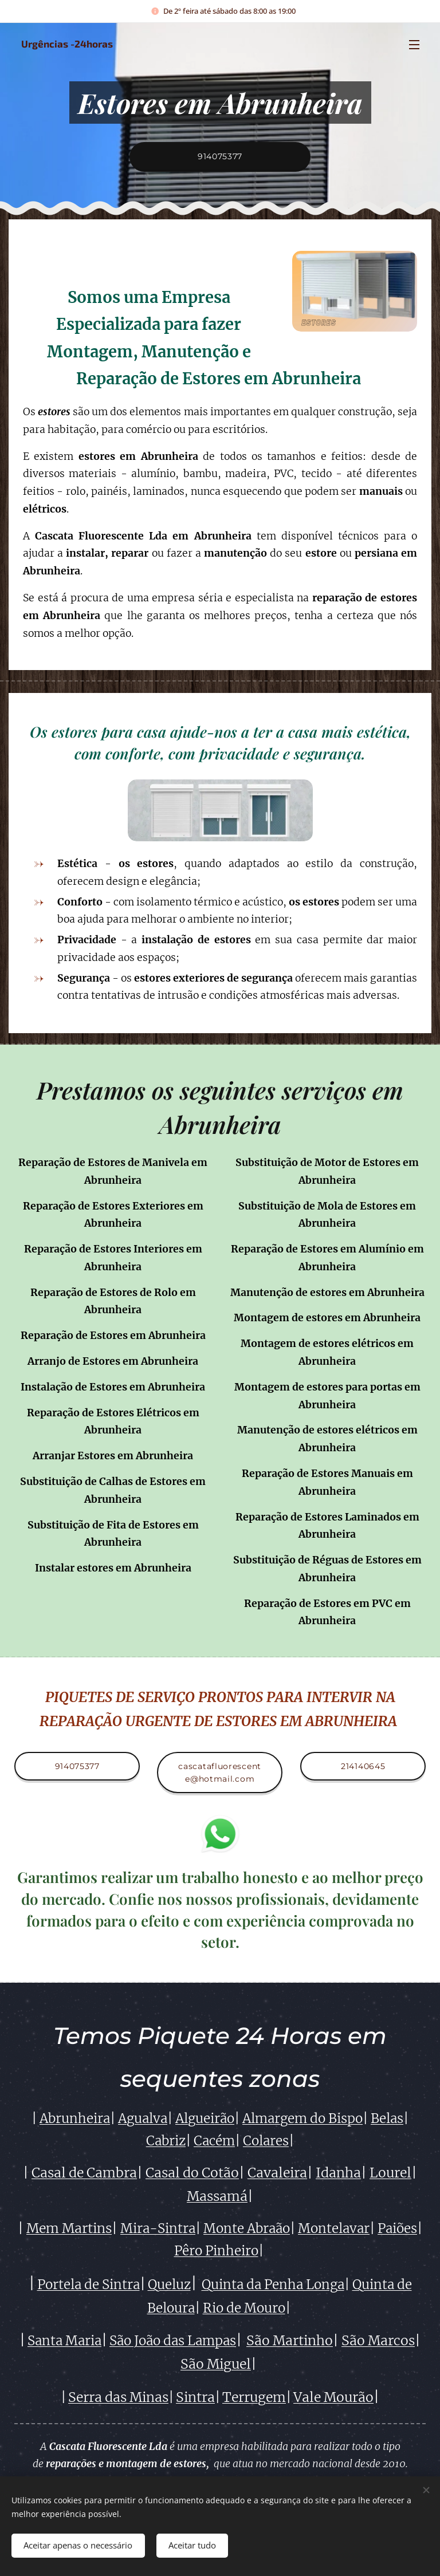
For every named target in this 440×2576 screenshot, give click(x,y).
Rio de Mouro (244, 2309)
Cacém (214, 2141)
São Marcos (378, 2341)
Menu (414, 44)
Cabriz (166, 2141)
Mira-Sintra (157, 2228)
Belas (387, 2118)
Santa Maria (64, 2341)
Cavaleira (277, 2173)
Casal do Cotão (192, 2173)
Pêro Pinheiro (216, 2251)
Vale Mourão (333, 2397)
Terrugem (254, 2397)
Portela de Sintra (88, 2285)
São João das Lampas (172, 2341)
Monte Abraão (246, 2228)
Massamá (217, 2196)
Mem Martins (69, 2228)
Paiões (397, 2228)
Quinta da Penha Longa (273, 2285)
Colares (266, 2141)
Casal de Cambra (84, 2173)
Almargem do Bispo (302, 2118)
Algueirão (204, 2118)
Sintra (195, 2397)
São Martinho (289, 2341)
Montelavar (334, 2228)
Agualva (142, 2118)
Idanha (338, 2173)
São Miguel (215, 2364)
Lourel (390, 2173)
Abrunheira (75, 2118)
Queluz (169, 2285)
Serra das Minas (118, 2397)
